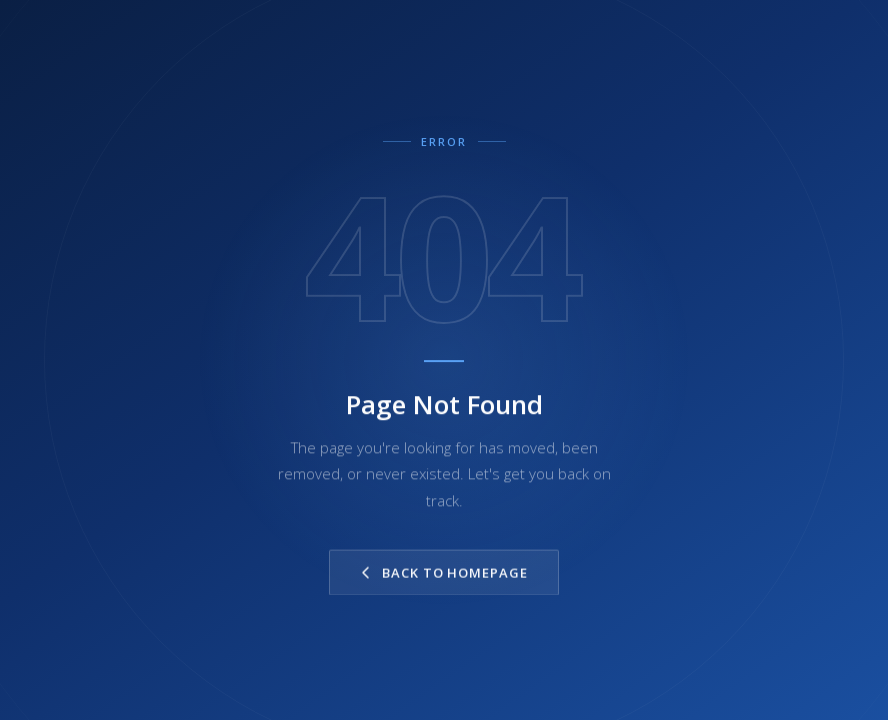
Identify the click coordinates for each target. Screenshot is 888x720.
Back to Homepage (444, 573)
